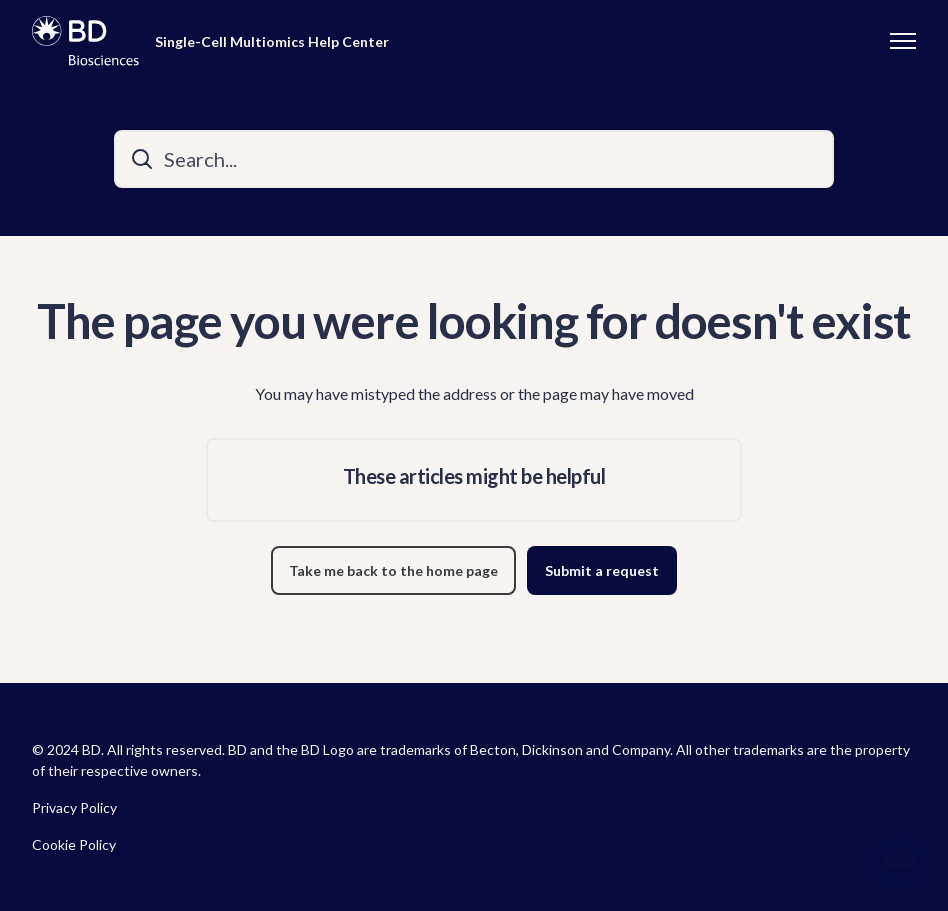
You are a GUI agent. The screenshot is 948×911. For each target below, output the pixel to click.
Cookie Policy (74, 844)
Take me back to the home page (393, 570)
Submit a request (602, 570)
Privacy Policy (74, 807)
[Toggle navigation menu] (903, 41)
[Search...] (474, 159)
